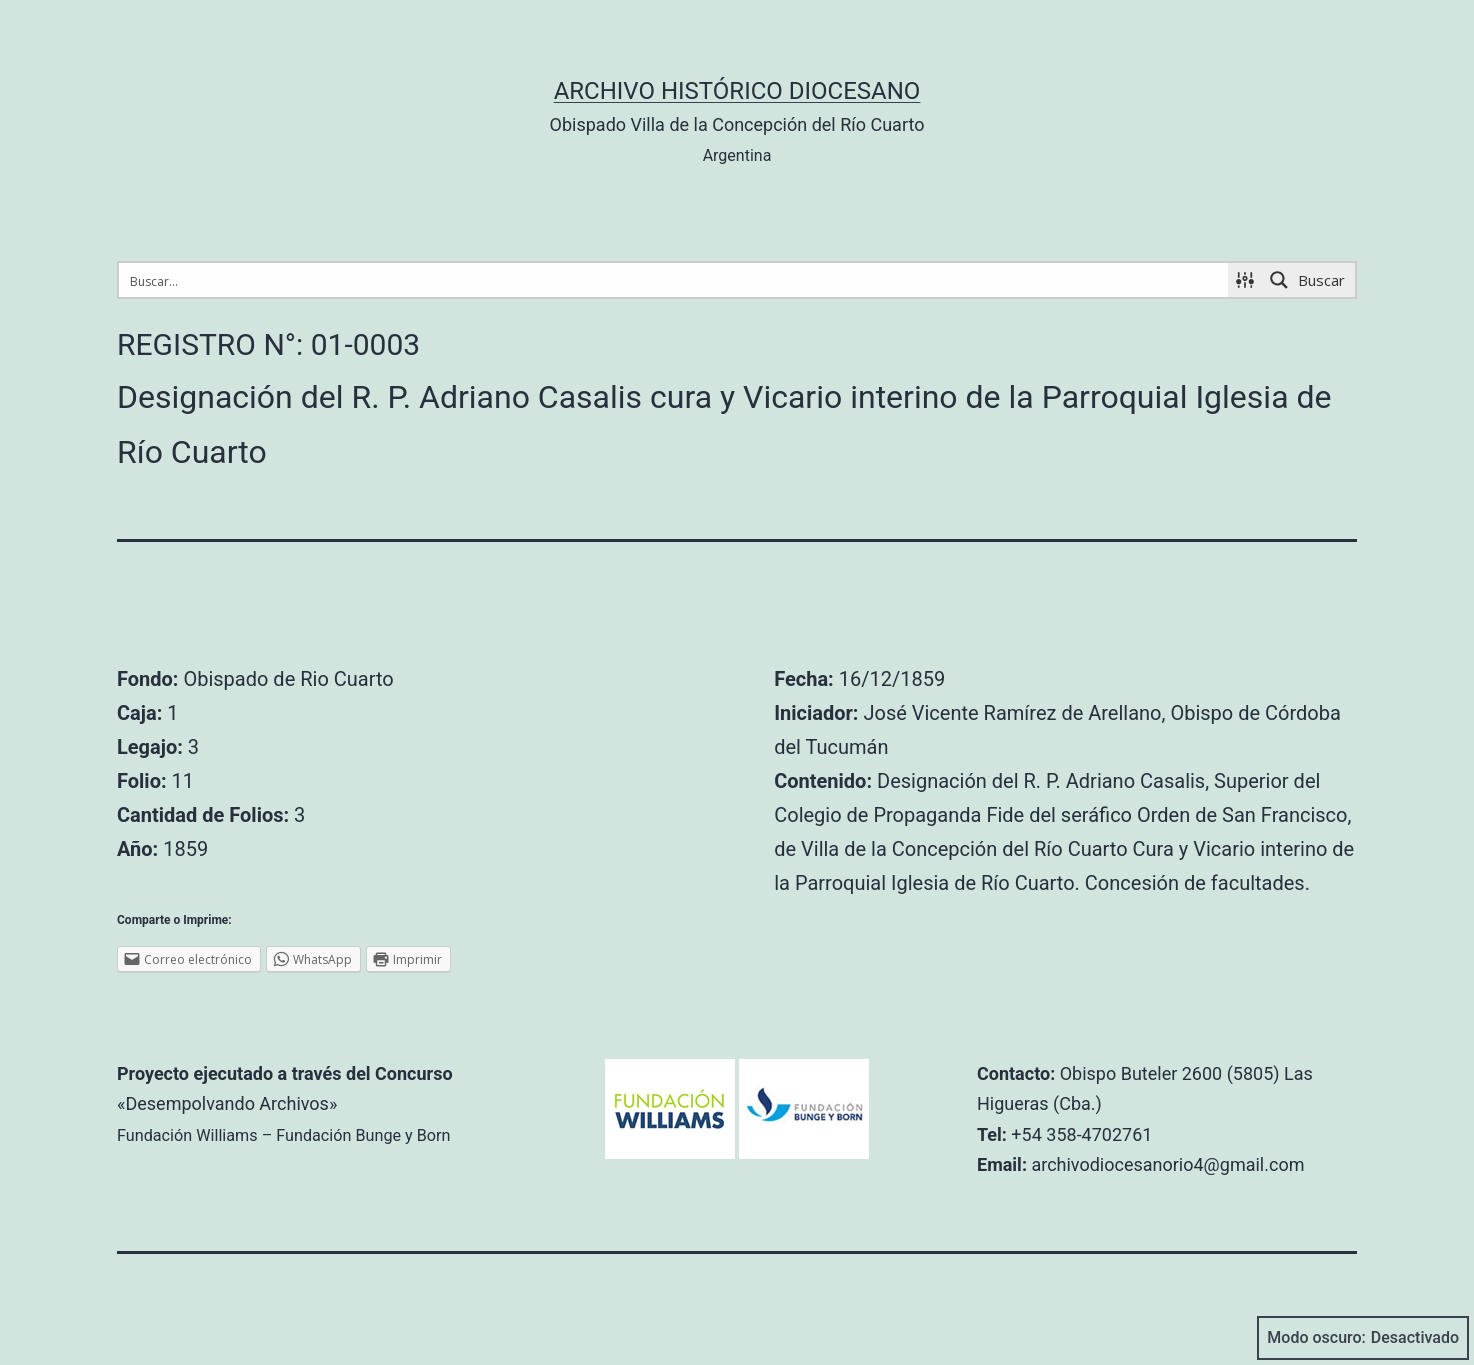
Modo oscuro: (1363, 1338)
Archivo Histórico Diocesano (737, 91)
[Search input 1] (674, 280)
